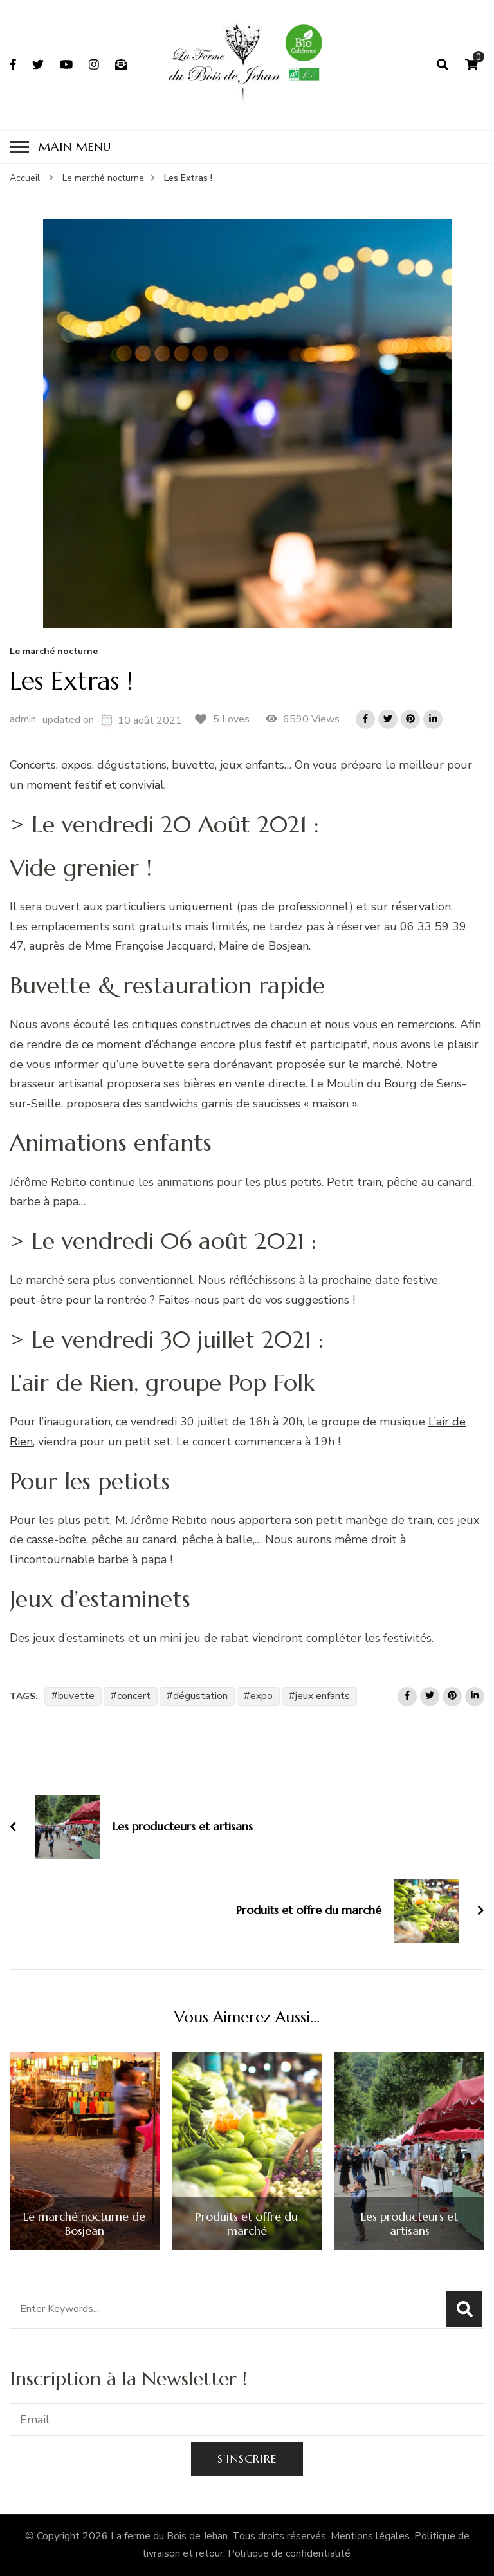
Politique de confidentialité (289, 2553)
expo (261, 1696)
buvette (76, 1696)
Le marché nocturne (54, 652)
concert (134, 1696)
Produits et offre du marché (247, 2223)
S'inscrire (247, 2458)
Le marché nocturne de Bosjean (84, 2223)
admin (23, 719)
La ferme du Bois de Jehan (169, 2536)
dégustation (200, 1696)
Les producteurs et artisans (409, 2223)
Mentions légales (370, 2536)
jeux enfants (322, 1696)
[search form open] (442, 65)
